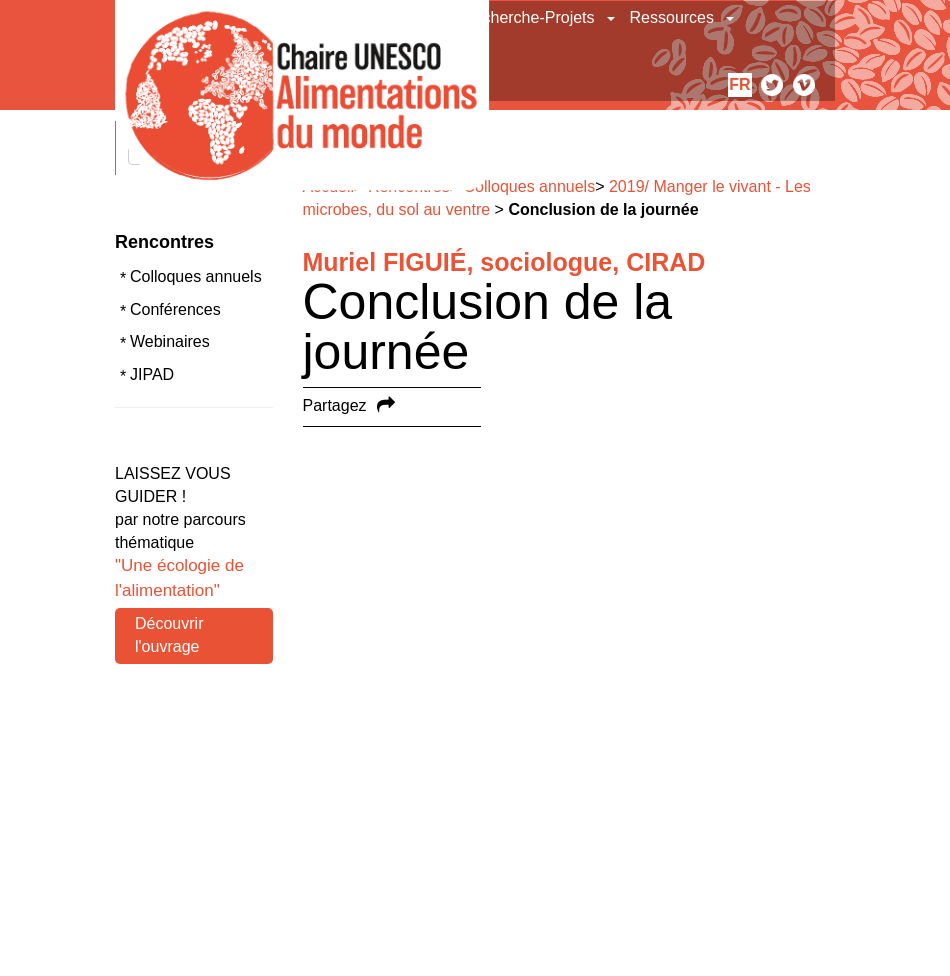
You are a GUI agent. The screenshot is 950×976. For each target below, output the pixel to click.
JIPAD (152, 374)
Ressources (672, 17)
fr (739, 84)
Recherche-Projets (528, 17)
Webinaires (170, 341)
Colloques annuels (196, 276)
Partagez (335, 405)
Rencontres (164, 242)
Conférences (175, 309)
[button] (612, 18)
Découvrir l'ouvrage (169, 635)
